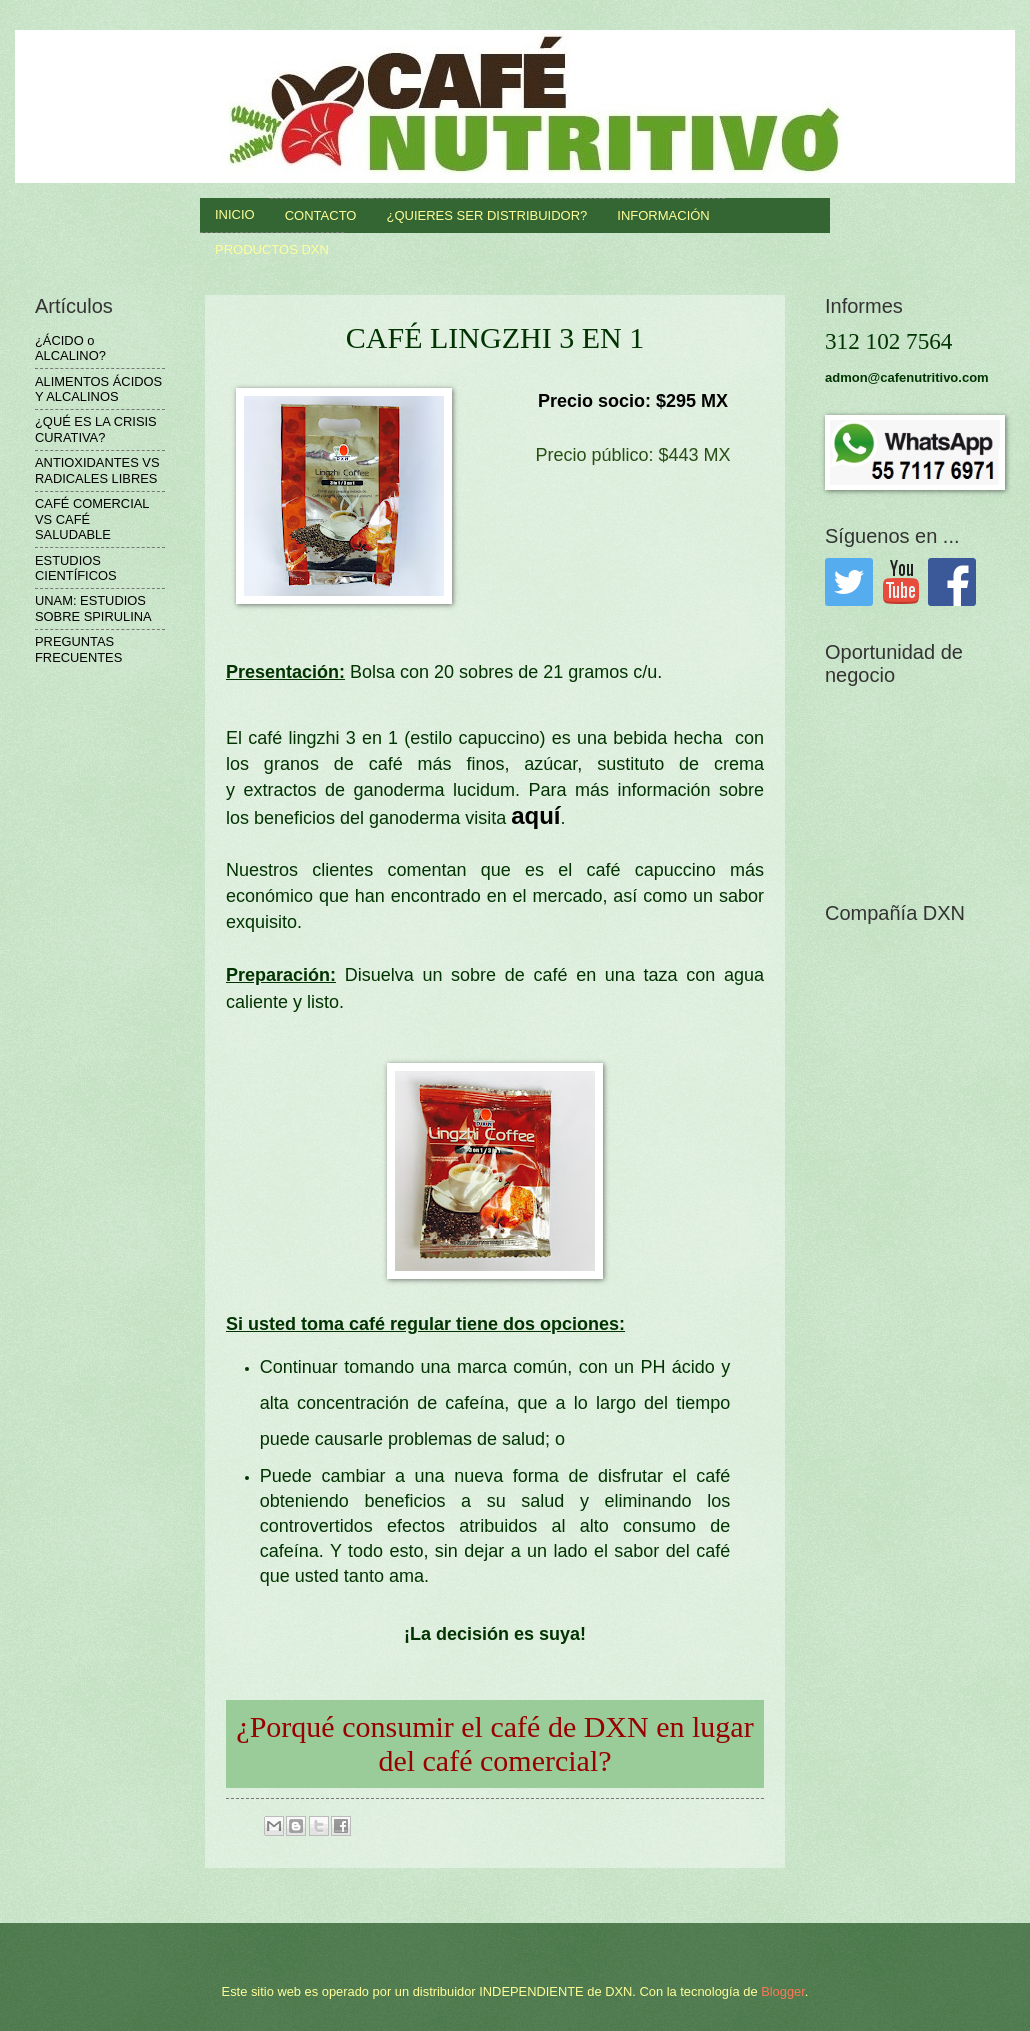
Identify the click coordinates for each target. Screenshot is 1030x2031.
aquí (535, 815)
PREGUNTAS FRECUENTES (78, 649)
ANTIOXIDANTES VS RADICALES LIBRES (97, 470)
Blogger (783, 1991)
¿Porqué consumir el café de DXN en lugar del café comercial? (494, 1743)
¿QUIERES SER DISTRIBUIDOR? (486, 215)
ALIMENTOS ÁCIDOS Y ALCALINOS (98, 389)
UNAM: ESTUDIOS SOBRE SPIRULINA (93, 608)
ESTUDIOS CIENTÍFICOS (76, 568)
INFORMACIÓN (663, 215)
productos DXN (272, 249)
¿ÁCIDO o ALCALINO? (70, 348)
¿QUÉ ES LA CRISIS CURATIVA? (96, 429)
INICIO (235, 214)
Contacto (321, 215)
